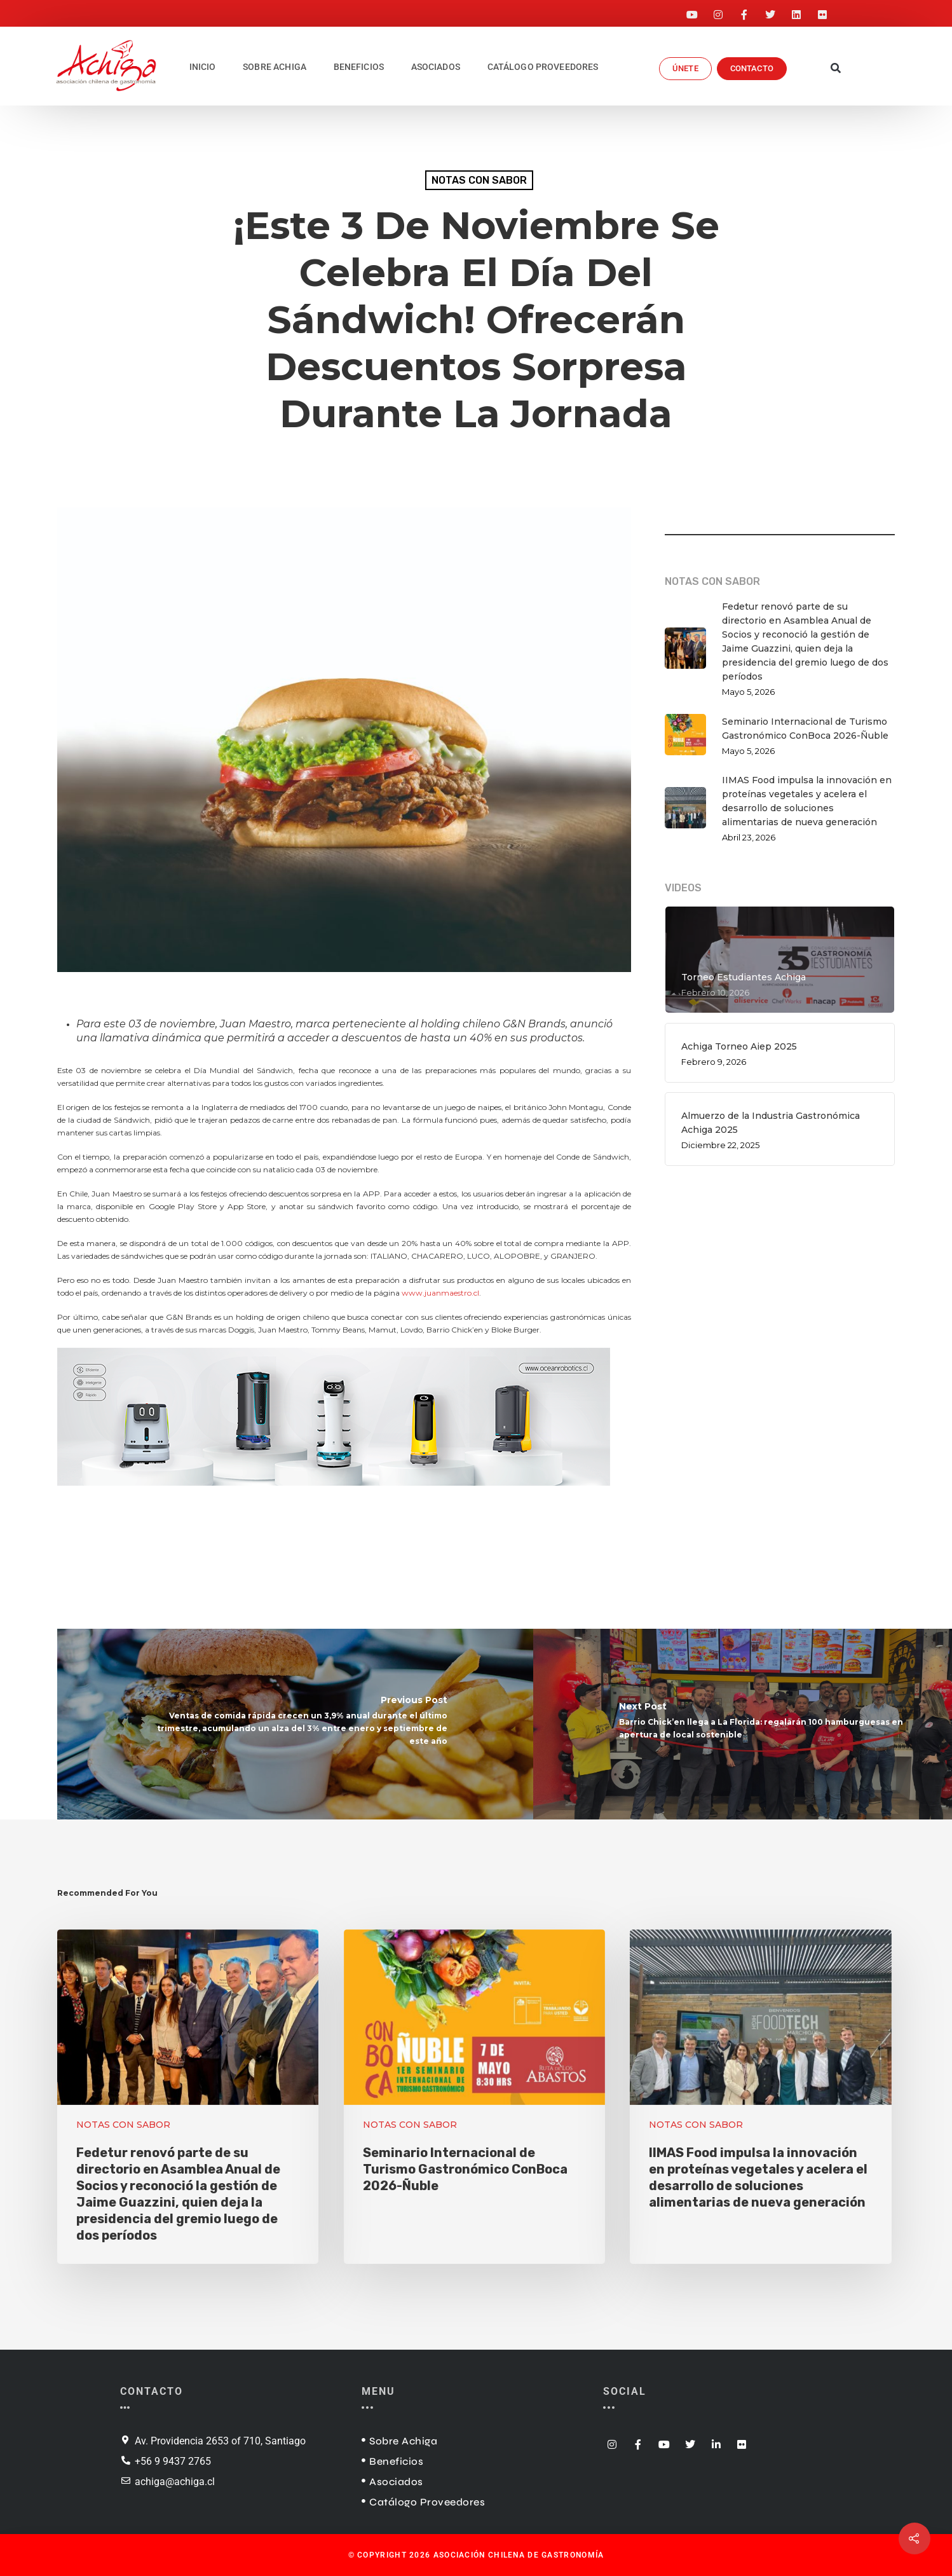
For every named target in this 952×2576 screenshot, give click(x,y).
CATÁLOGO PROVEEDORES (543, 67)
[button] (836, 69)
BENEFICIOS (359, 67)
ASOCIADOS (435, 67)
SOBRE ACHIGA (274, 67)
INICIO (202, 67)
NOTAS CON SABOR (479, 180)
